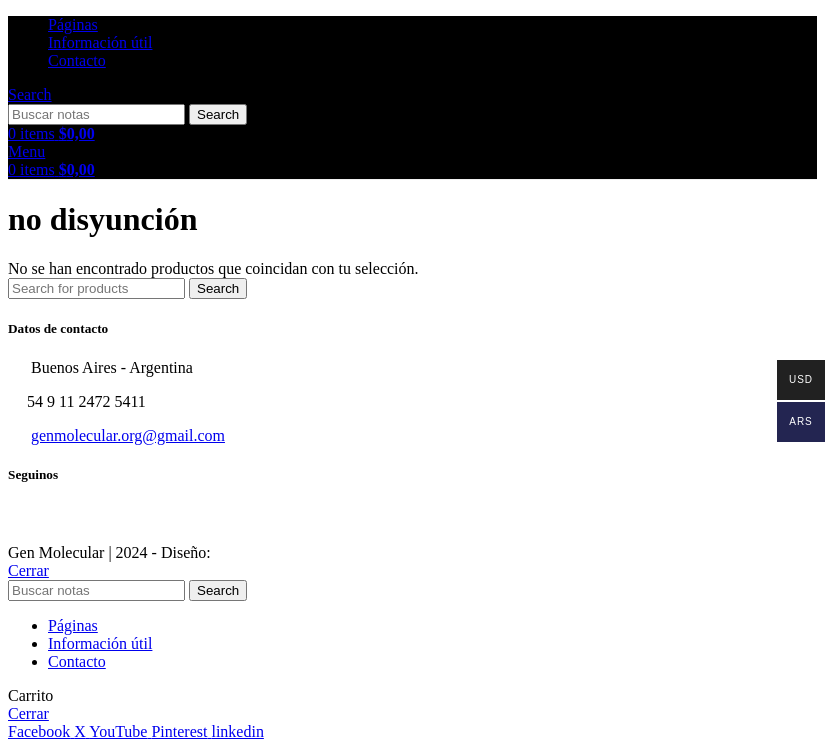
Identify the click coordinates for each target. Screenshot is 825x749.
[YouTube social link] (120, 731)
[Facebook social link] (41, 731)
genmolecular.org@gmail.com (128, 435)
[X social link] (81, 731)
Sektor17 (244, 552)
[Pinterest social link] (181, 731)
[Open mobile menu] (26, 151)
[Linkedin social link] (237, 731)
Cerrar (28, 570)
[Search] (30, 94)
